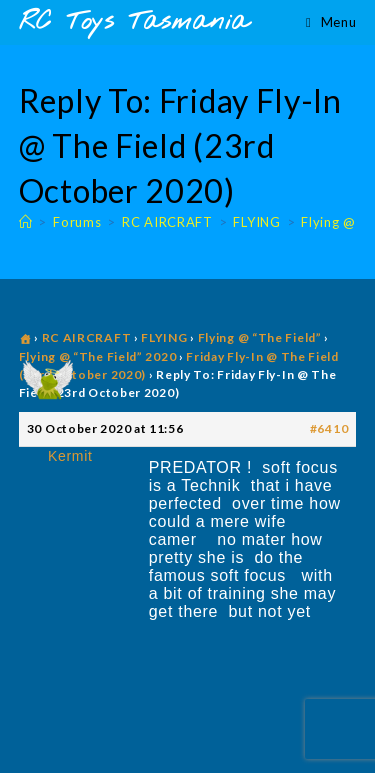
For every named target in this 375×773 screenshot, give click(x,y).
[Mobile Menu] (331, 22)
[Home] (26, 222)
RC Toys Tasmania (134, 22)
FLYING (164, 337)
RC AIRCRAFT (87, 337)
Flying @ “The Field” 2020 (98, 356)
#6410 (329, 428)
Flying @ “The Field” (260, 337)
